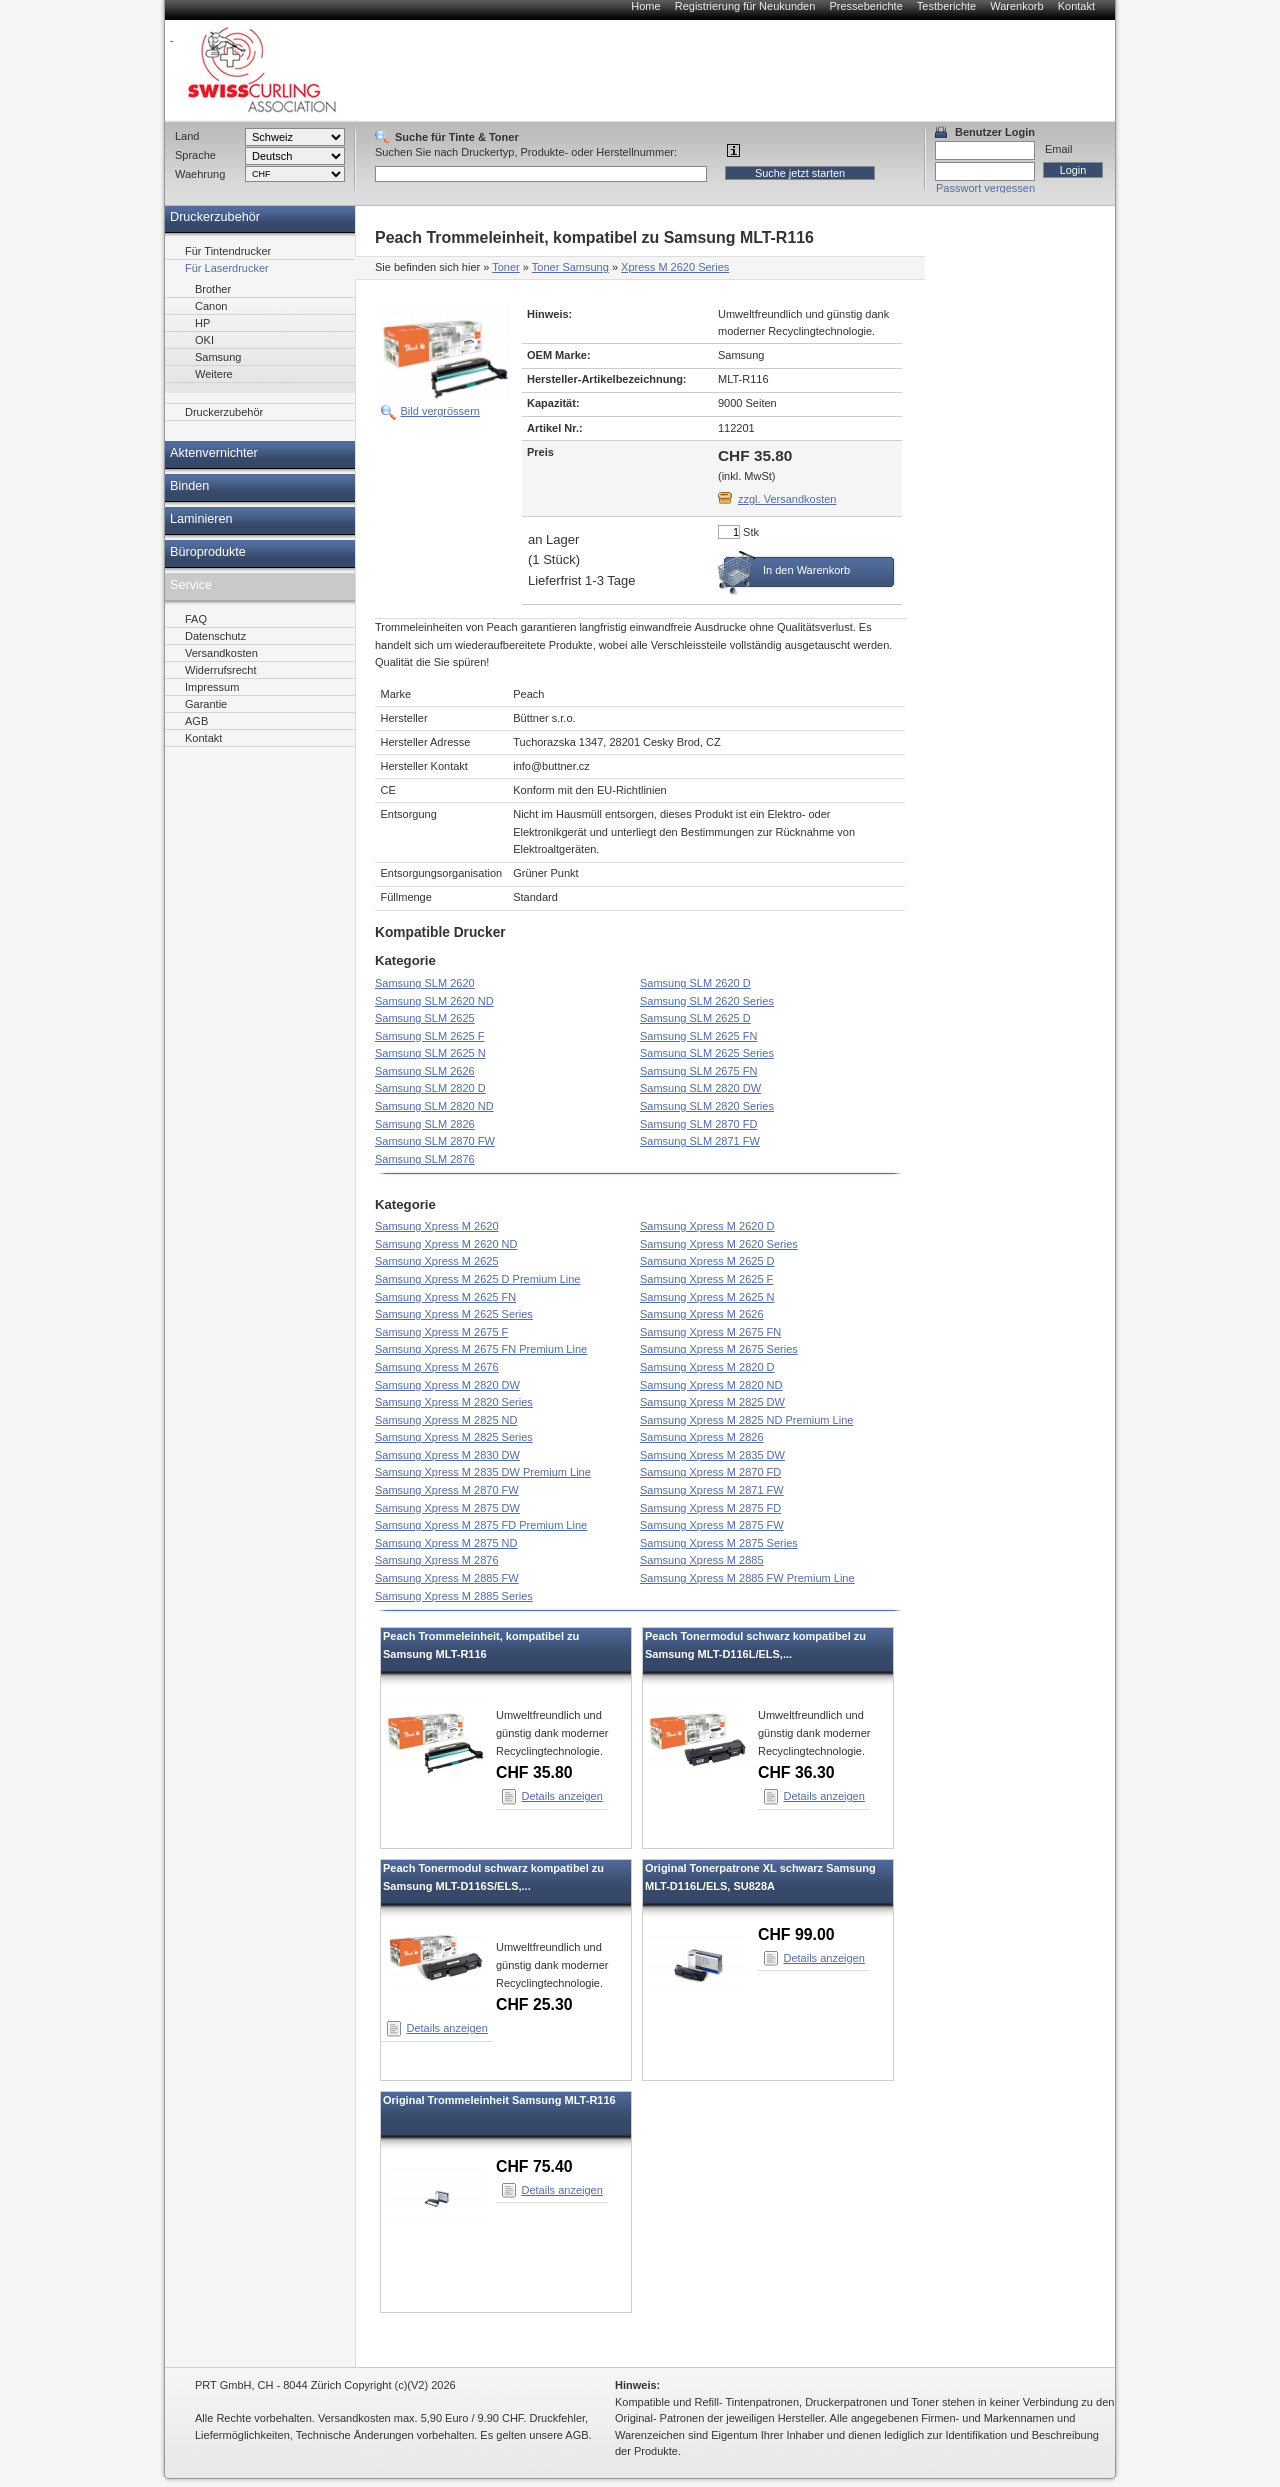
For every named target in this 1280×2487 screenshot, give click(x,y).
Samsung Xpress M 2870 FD (710, 1472)
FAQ (196, 619)
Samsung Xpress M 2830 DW (447, 1455)
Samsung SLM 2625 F (429, 1036)
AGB (196, 721)
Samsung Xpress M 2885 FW (447, 1578)
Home (645, 6)
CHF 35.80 (534, 1772)
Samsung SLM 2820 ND (434, 1106)
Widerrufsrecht (221, 670)
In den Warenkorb (806, 570)
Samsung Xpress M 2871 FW (712, 1490)
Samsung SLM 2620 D (695, 983)
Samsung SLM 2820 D (430, 1088)
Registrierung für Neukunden (745, 6)
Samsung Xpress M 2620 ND (446, 1244)
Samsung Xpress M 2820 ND (711, 1385)
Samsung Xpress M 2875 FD (710, 1508)
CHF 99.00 (796, 1934)
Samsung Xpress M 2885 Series (454, 1596)
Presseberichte (865, 6)
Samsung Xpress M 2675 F (441, 1332)
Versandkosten (221, 653)
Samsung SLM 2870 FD (698, 1124)
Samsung (218, 357)
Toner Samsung (570, 267)
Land (187, 136)
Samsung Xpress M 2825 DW (712, 1402)
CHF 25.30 (534, 2004)
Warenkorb (1016, 6)
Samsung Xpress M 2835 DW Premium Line (483, 1472)
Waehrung (200, 174)
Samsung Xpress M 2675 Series (719, 1349)
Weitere (214, 374)
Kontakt (1076, 6)
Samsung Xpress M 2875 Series (719, 1543)
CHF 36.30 (796, 1772)
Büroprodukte (208, 552)
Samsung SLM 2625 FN (698, 1036)
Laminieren (201, 519)
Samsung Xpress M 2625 (437, 1261)
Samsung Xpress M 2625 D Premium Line (477, 1279)
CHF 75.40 (534, 2166)
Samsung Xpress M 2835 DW (712, 1455)
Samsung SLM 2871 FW (700, 1141)
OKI (204, 340)
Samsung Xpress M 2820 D (707, 1367)
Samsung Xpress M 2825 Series (454, 1437)
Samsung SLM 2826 (425, 1124)
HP (202, 323)
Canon (211, 306)
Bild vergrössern (440, 411)
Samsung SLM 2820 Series (707, 1106)
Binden (189, 486)
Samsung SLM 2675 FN (698, 1071)
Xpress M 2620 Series (675, 267)
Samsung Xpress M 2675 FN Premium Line (481, 1349)
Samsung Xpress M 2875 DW (447, 1508)
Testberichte (946, 6)
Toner (506, 267)
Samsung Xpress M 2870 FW (447, 1490)
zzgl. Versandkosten (787, 499)
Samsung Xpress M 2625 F (706, 1279)
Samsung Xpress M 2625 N (707, 1297)
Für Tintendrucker (228, 251)
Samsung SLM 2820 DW (700, 1088)
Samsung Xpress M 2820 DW (447, 1385)
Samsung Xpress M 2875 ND (446, 1543)
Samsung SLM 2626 (425, 1071)
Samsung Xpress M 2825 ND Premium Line (746, 1420)
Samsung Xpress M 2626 (702, 1314)
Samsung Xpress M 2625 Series (454, 1314)
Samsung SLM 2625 (425, 1018)
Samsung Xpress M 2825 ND (446, 1420)
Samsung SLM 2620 (425, 983)
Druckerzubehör (215, 217)
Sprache (195, 155)
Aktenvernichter (214, 453)
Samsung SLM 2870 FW (435, 1141)
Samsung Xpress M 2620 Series (719, 1244)
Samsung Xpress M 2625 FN (445, 1297)
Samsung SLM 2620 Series (707, 1001)
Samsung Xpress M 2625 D (707, 1261)
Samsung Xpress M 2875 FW (712, 1525)
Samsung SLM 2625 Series (707, 1053)
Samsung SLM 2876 (425, 1159)
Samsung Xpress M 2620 (437, 1226)
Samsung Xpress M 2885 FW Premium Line (747, 1578)
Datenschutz (215, 636)
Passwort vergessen (985, 188)
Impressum (212, 687)
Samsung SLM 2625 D (695, 1018)
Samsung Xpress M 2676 (437, 1367)
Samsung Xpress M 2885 (702, 1560)
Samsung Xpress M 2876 (437, 1560)
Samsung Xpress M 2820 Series (454, 1402)
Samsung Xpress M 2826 (702, 1437)
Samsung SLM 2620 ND (434, 1001)
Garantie (206, 704)
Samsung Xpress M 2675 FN (710, 1332)
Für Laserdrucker (227, 268)
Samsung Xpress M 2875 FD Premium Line (481, 1525)
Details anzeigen (562, 1796)
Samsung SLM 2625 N (430, 1053)
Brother (213, 289)
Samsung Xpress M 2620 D (707, 1226)
